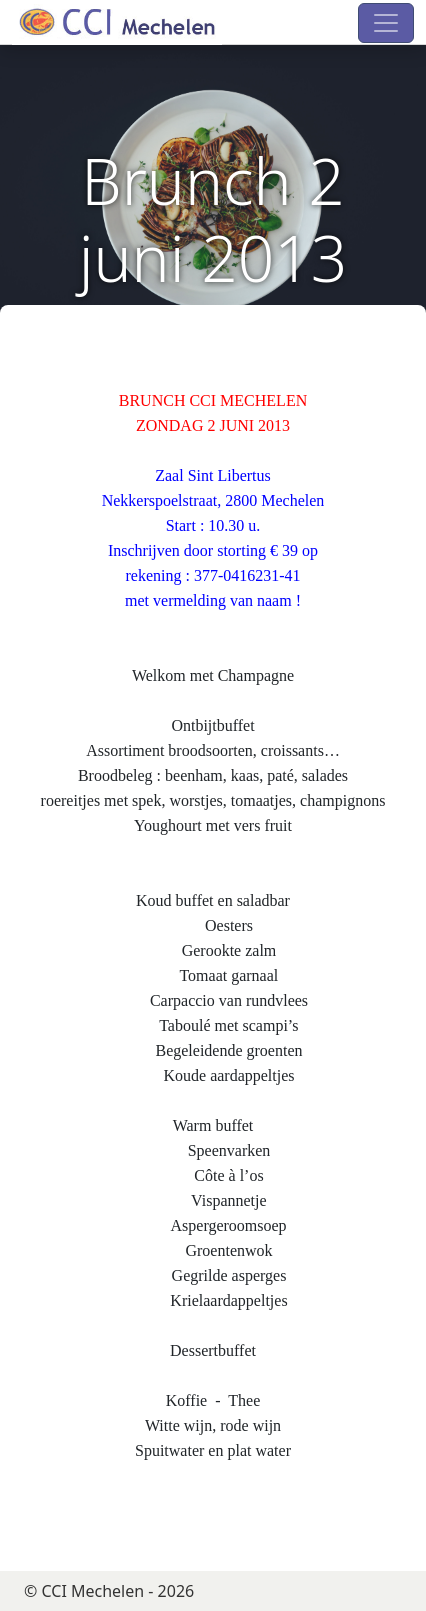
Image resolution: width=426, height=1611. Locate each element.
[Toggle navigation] (386, 23)
